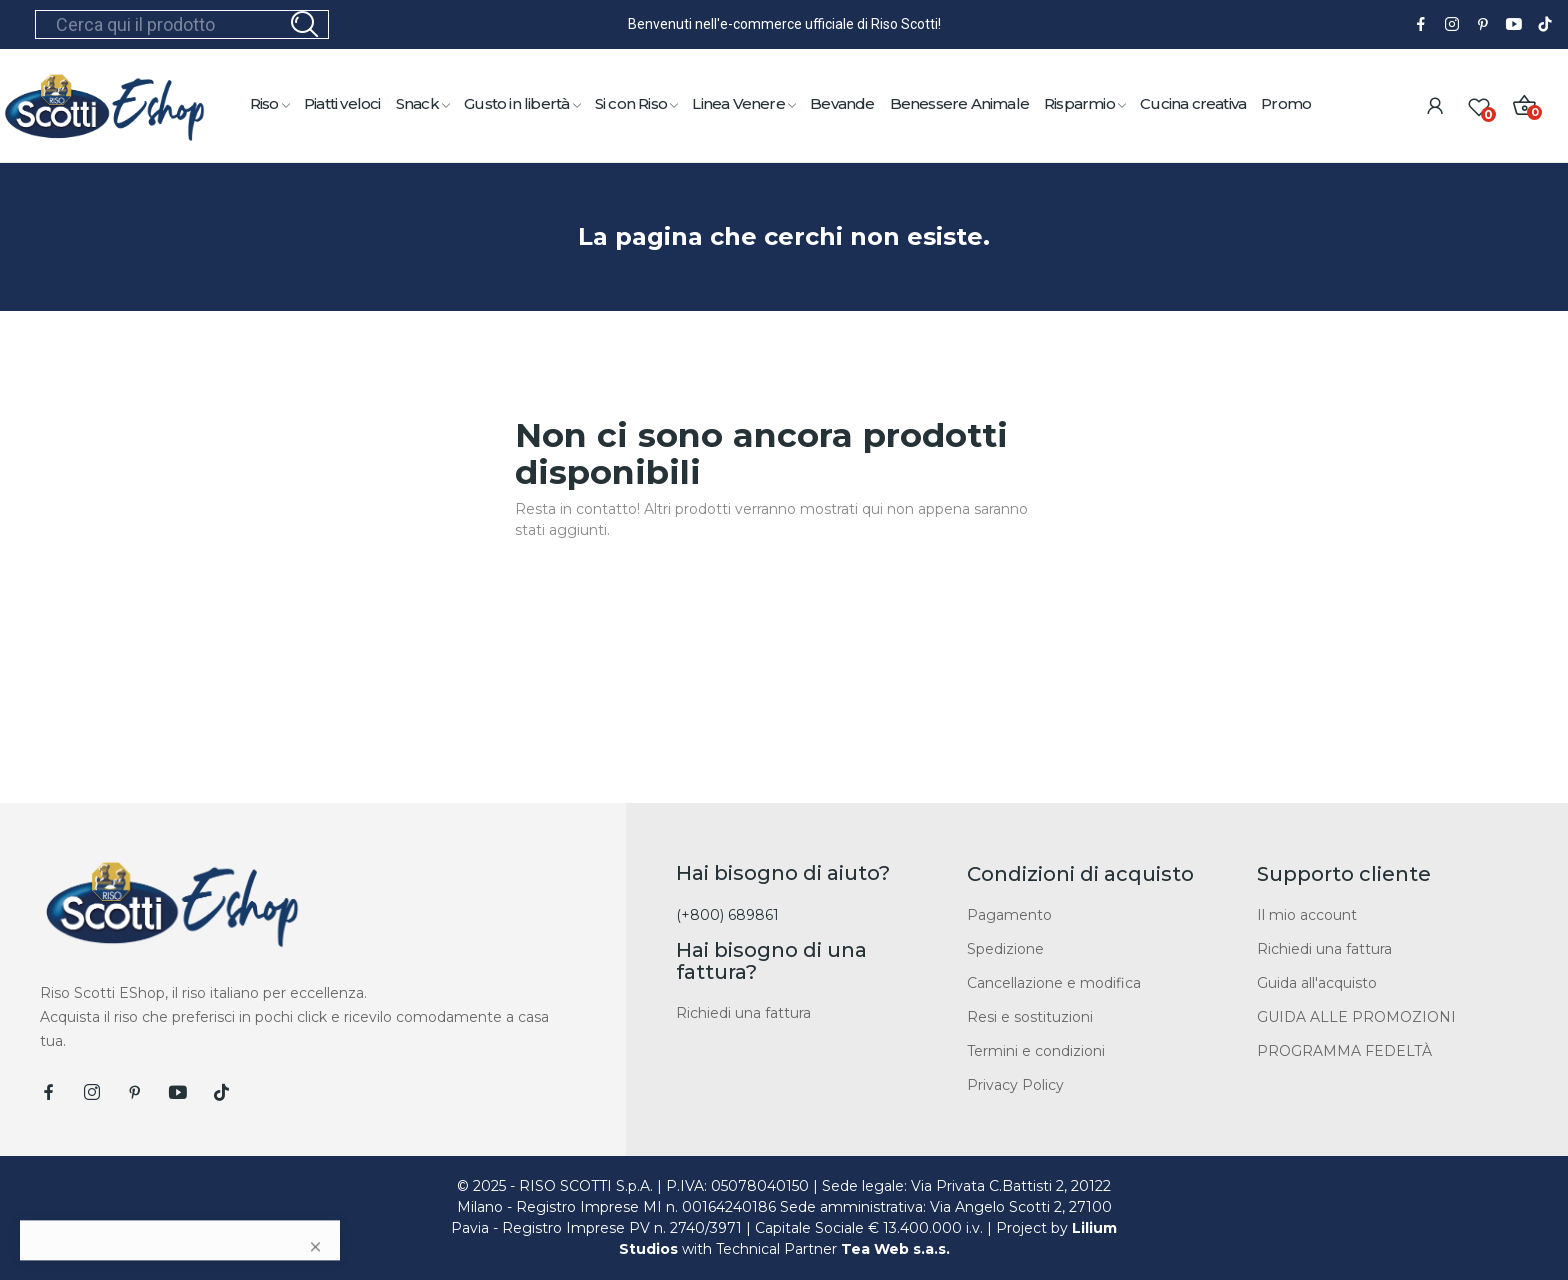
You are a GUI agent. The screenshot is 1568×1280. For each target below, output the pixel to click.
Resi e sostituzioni (1030, 1017)
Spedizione (1005, 949)
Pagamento (1009, 915)
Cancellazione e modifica (1054, 983)
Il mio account (1307, 915)
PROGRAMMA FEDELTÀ (1344, 1051)
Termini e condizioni (1036, 1051)
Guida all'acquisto (1317, 983)
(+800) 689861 (727, 915)
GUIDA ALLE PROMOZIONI (1356, 1017)
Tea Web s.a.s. (895, 1249)
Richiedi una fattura (743, 1013)
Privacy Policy (1015, 1085)
